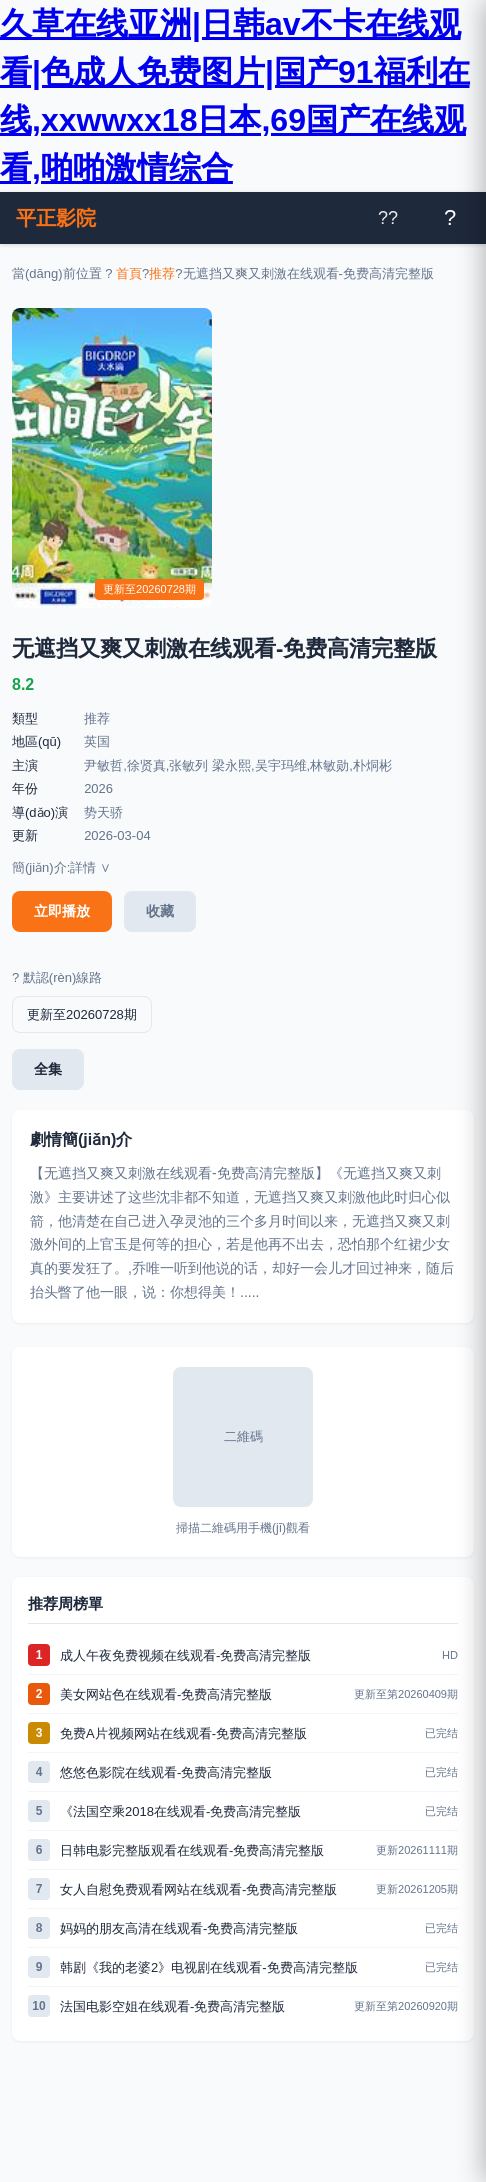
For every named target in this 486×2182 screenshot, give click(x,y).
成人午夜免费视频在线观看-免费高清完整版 (185, 1655)
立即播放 (62, 911)
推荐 (162, 273)
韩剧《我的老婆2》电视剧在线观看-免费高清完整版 (209, 1967)
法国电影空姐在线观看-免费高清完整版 (172, 2006)
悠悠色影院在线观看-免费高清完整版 (166, 1772)
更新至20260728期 (82, 1014)
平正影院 (56, 218)
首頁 (129, 273)
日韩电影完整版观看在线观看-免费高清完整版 (192, 1850)
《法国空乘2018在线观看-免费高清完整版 (180, 1811)
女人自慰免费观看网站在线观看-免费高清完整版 (198, 1889)
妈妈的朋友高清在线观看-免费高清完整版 (179, 1928)
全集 (48, 1069)
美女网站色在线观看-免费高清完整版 (166, 1694)
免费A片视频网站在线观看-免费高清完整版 (183, 1733)
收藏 (160, 911)
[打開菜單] (450, 218)
